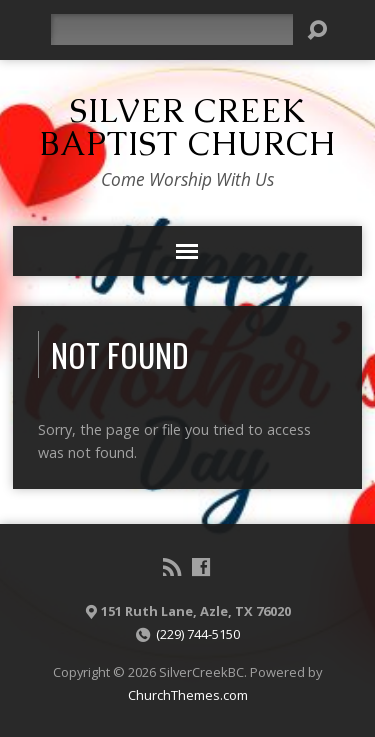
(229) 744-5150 (198, 634)
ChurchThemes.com (188, 695)
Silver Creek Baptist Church (187, 127)
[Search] (172, 29)
